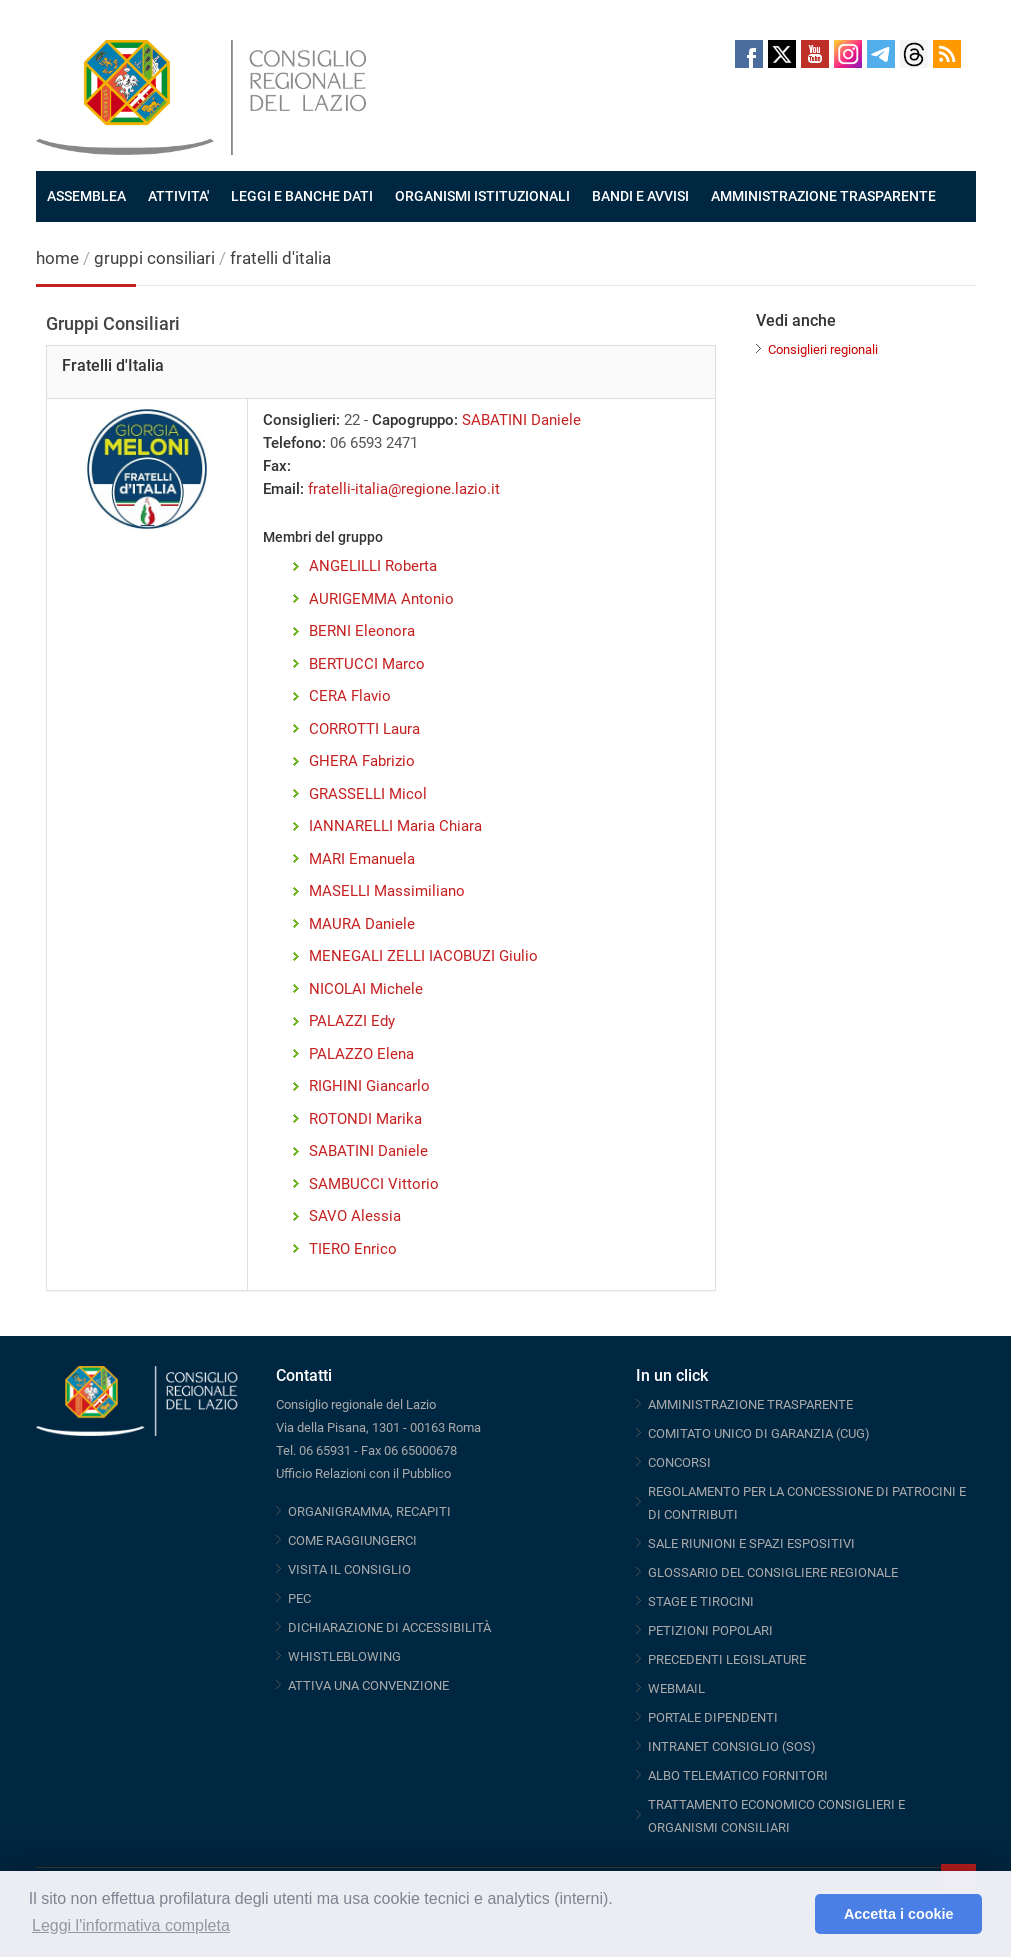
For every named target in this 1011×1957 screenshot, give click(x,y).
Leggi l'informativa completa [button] (131, 1925)
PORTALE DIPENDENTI (713, 1717)
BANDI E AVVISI (640, 196)
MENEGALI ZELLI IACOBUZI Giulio (423, 956)
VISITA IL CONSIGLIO (349, 1569)
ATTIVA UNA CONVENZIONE (368, 1685)
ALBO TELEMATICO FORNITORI (738, 1775)
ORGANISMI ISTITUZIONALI (482, 196)
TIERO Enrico (353, 1249)
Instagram (848, 54)
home (57, 258)
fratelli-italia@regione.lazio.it (404, 489)
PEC (299, 1598)
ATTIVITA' (178, 196)
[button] (794, 1914)
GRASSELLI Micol (368, 794)
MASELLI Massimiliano (387, 891)
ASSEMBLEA (86, 196)
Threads (914, 54)
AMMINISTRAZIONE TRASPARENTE (823, 196)
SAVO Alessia (355, 1216)
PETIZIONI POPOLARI (710, 1630)
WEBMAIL (676, 1688)
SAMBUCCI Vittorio (374, 1184)
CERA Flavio (350, 696)
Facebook (749, 54)
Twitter (782, 54)
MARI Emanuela (362, 859)
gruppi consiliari (154, 258)
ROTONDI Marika (365, 1119)
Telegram (881, 54)
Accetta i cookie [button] (899, 1914)
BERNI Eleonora (362, 631)
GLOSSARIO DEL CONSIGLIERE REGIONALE (773, 1572)
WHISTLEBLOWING (344, 1656)
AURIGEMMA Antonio (381, 599)
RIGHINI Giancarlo (369, 1086)
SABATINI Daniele (521, 420)
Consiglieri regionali (823, 349)
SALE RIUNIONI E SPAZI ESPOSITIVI (751, 1543)
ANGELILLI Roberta (373, 566)
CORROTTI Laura (364, 729)
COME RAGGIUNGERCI (352, 1540)
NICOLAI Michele (366, 989)
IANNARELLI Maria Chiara (395, 826)
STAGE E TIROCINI (701, 1601)
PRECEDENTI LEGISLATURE (727, 1659)
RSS (947, 54)
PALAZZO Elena (361, 1054)
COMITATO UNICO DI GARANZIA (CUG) (759, 1433)
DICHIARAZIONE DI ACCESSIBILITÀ (389, 1627)
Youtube (815, 54)
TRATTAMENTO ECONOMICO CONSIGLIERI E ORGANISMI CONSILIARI (776, 1816)
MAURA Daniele (362, 924)
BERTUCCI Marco (367, 664)
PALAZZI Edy (352, 1021)
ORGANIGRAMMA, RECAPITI (369, 1511)
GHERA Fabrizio (362, 761)
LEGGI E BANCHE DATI (302, 196)
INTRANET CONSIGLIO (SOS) (732, 1746)
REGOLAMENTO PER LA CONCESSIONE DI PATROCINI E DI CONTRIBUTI (807, 1503)
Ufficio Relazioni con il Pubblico (363, 1473)
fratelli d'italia (280, 258)
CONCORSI (679, 1462)
